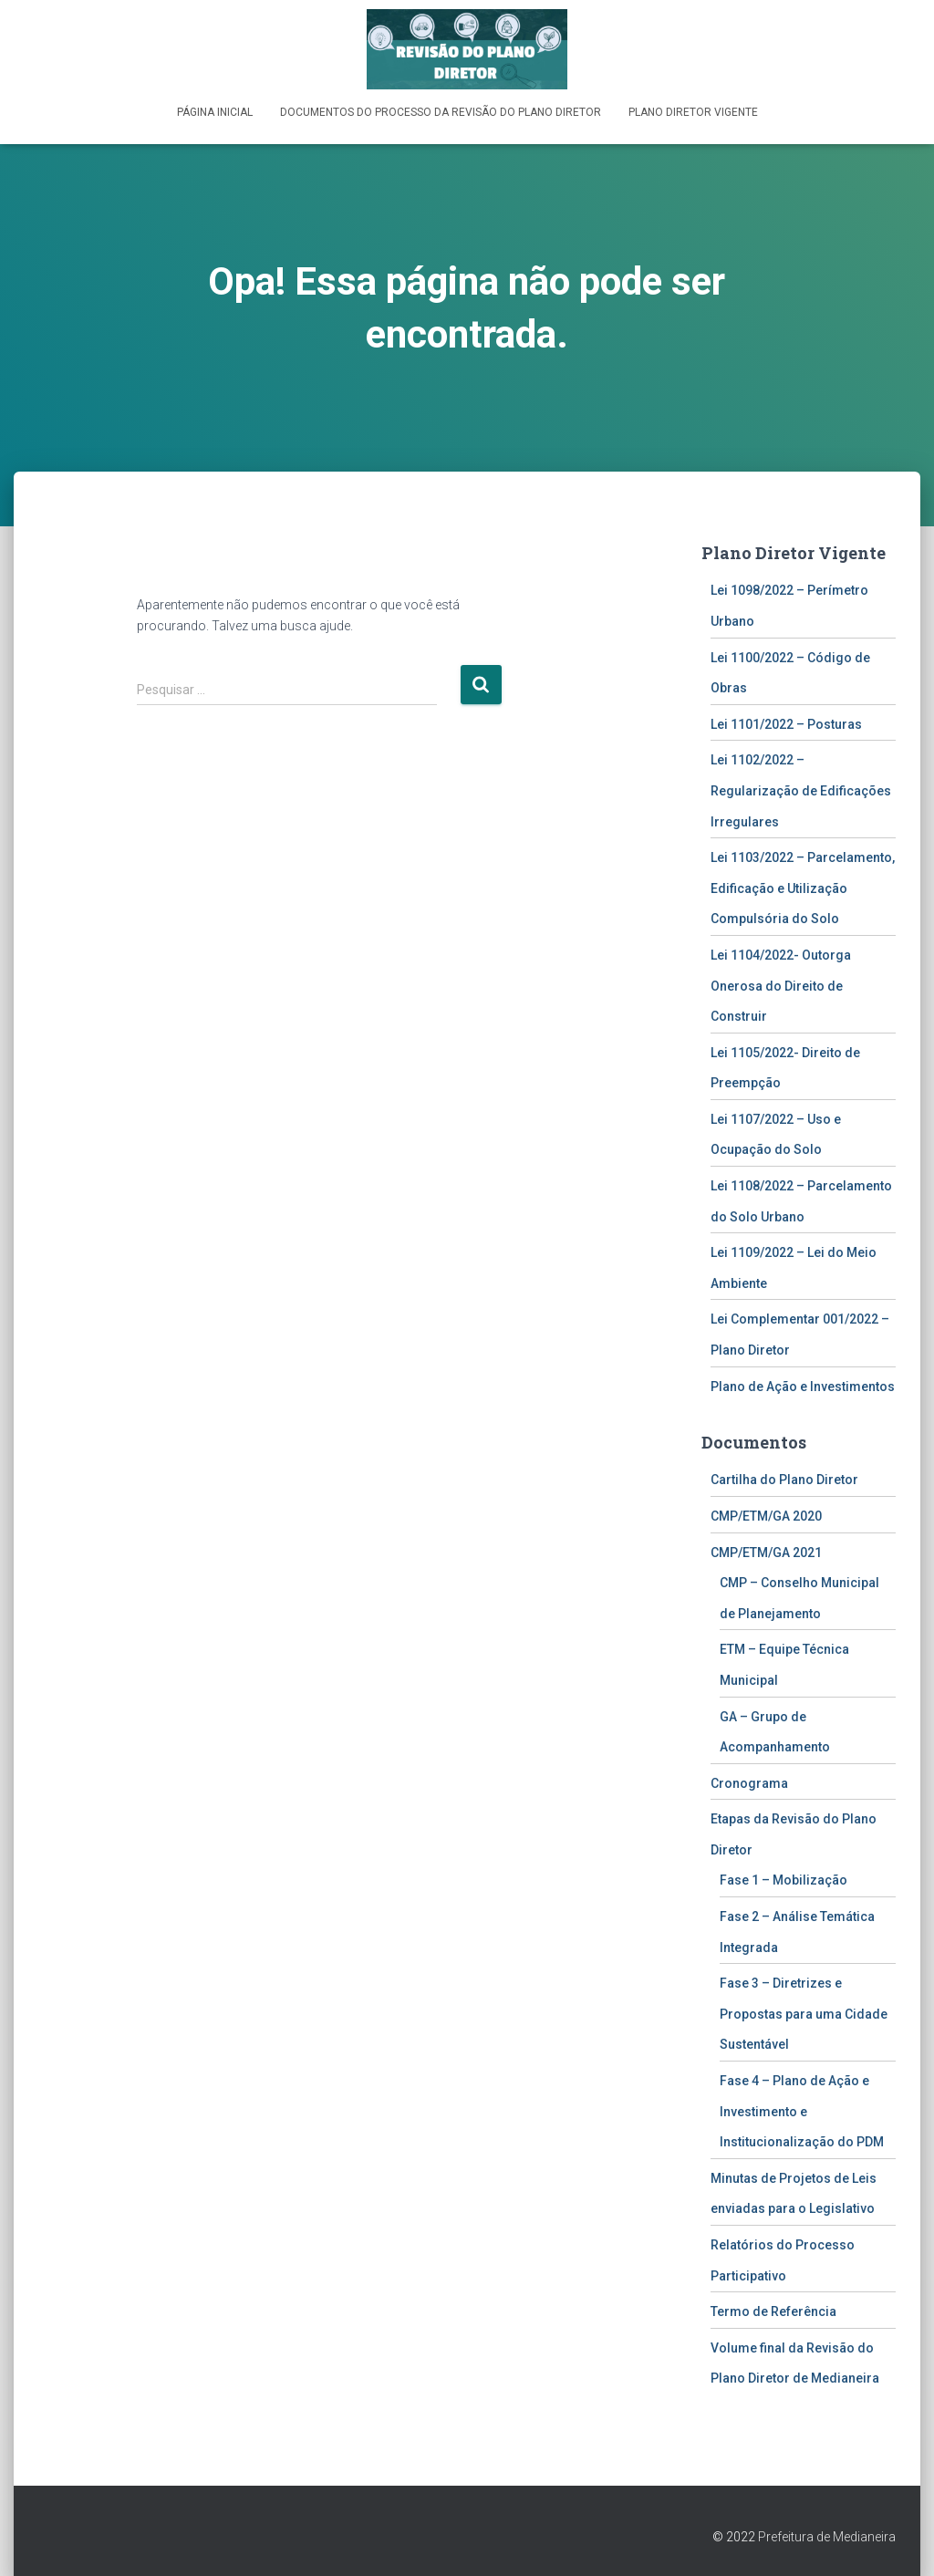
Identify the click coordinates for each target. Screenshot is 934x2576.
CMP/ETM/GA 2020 (766, 1515)
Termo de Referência (773, 2310)
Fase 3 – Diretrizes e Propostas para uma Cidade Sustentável (803, 2013)
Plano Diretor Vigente (693, 112)
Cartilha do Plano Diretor (784, 1478)
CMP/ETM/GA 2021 (766, 1550)
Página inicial (215, 112)
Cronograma (749, 1781)
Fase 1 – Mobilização (783, 1879)
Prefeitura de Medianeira (827, 2536)
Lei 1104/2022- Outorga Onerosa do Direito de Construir (781, 985)
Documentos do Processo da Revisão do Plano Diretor (440, 112)
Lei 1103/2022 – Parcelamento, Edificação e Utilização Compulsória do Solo (803, 887)
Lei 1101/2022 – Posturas (786, 722)
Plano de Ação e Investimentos (803, 1384)
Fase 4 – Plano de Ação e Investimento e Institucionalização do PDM (802, 2110)
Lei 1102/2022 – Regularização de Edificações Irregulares (801, 789)
